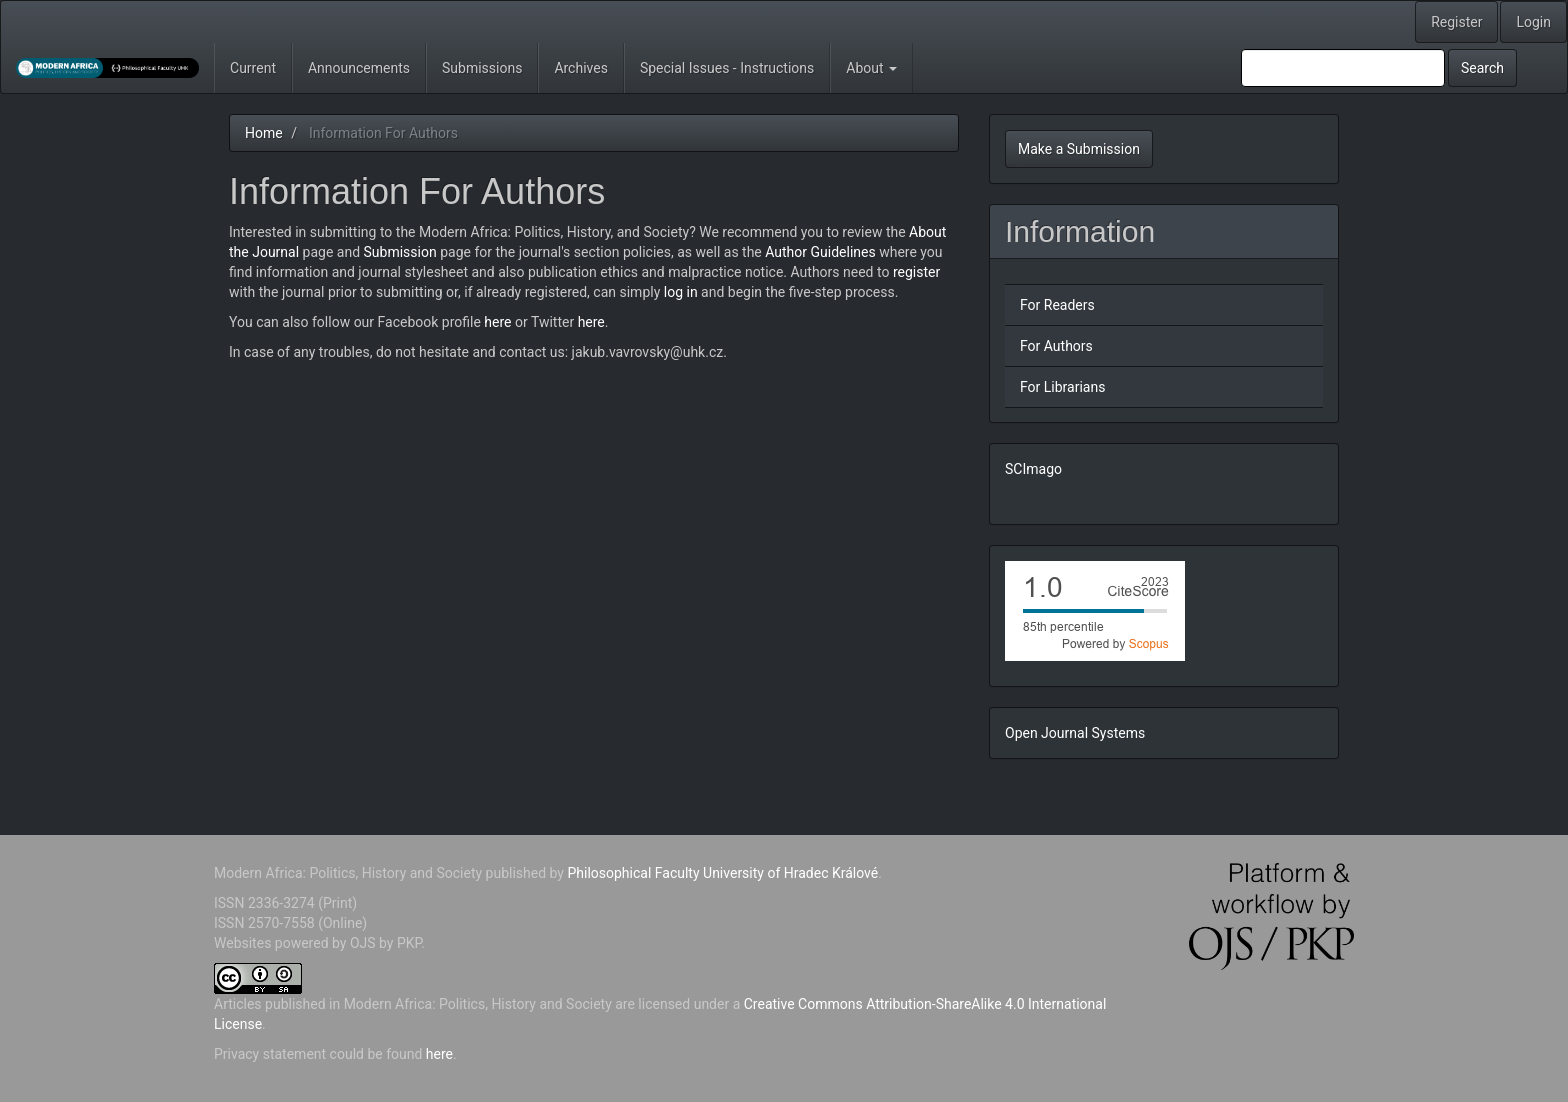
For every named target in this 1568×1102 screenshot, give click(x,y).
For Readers (1057, 305)
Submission (400, 252)
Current (253, 68)
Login (1533, 22)
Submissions (482, 68)
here (497, 322)
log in (681, 292)
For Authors (1056, 346)
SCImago (1033, 469)
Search (1482, 68)
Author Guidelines (820, 252)
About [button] (871, 68)
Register (1456, 22)
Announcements (359, 68)
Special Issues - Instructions (727, 68)
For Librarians (1062, 387)
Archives (581, 68)
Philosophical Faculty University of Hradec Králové (721, 873)
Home (264, 133)
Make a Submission (1079, 149)
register (916, 272)
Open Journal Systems (1075, 733)
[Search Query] (1343, 68)
